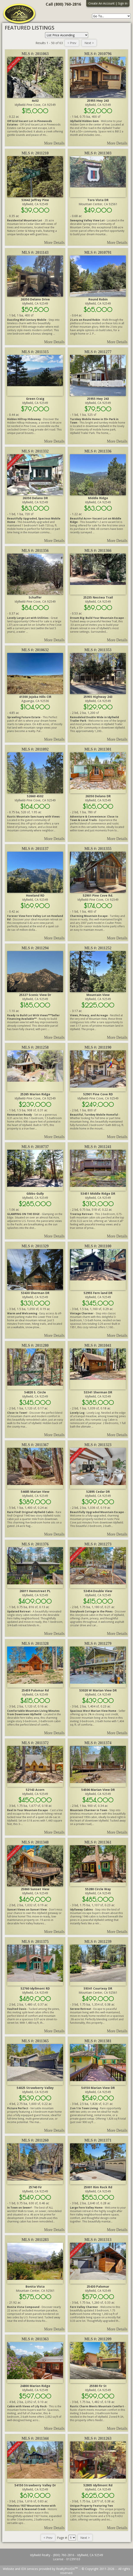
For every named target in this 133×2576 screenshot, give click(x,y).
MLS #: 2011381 (97, 2041)
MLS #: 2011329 (35, 1246)
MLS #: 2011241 (97, 1147)
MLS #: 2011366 (97, 550)
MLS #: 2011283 (35, 2240)
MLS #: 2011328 (35, 1643)
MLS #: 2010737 (35, 1147)
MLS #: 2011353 (97, 650)
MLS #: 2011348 (35, 1842)
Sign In (122, 3)
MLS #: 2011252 (97, 948)
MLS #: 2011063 (35, 54)
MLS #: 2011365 (35, 2041)
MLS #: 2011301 (97, 749)
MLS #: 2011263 (97, 2438)
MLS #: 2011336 (97, 451)
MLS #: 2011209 (97, 2339)
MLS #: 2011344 (35, 2438)
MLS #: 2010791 (98, 252)
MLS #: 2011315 (35, 352)
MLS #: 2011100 (97, 1246)
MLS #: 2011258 (35, 1047)
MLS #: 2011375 (35, 1941)
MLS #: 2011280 (35, 1345)
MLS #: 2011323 (97, 1445)
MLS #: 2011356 (35, 550)
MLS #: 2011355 (97, 848)
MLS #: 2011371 (97, 2140)
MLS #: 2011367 (35, 1445)
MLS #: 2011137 (35, 848)
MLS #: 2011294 (35, 948)
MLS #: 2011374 (97, 1743)
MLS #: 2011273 (97, 1544)
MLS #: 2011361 (97, 1842)
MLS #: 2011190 (97, 1047)
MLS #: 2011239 (97, 1941)
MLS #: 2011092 (35, 749)
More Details (54, 143)
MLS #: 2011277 (97, 352)
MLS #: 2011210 (35, 153)
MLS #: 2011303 (97, 153)
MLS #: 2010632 (35, 650)
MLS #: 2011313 (97, 2240)
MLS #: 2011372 (35, 1743)
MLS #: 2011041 (97, 1345)
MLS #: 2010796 (98, 54)
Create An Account (101, 3)
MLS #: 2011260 (35, 2140)
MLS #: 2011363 (35, 2339)
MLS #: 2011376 (35, 1544)
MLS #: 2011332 (35, 451)
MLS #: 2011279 (97, 1643)
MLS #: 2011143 (35, 252)
